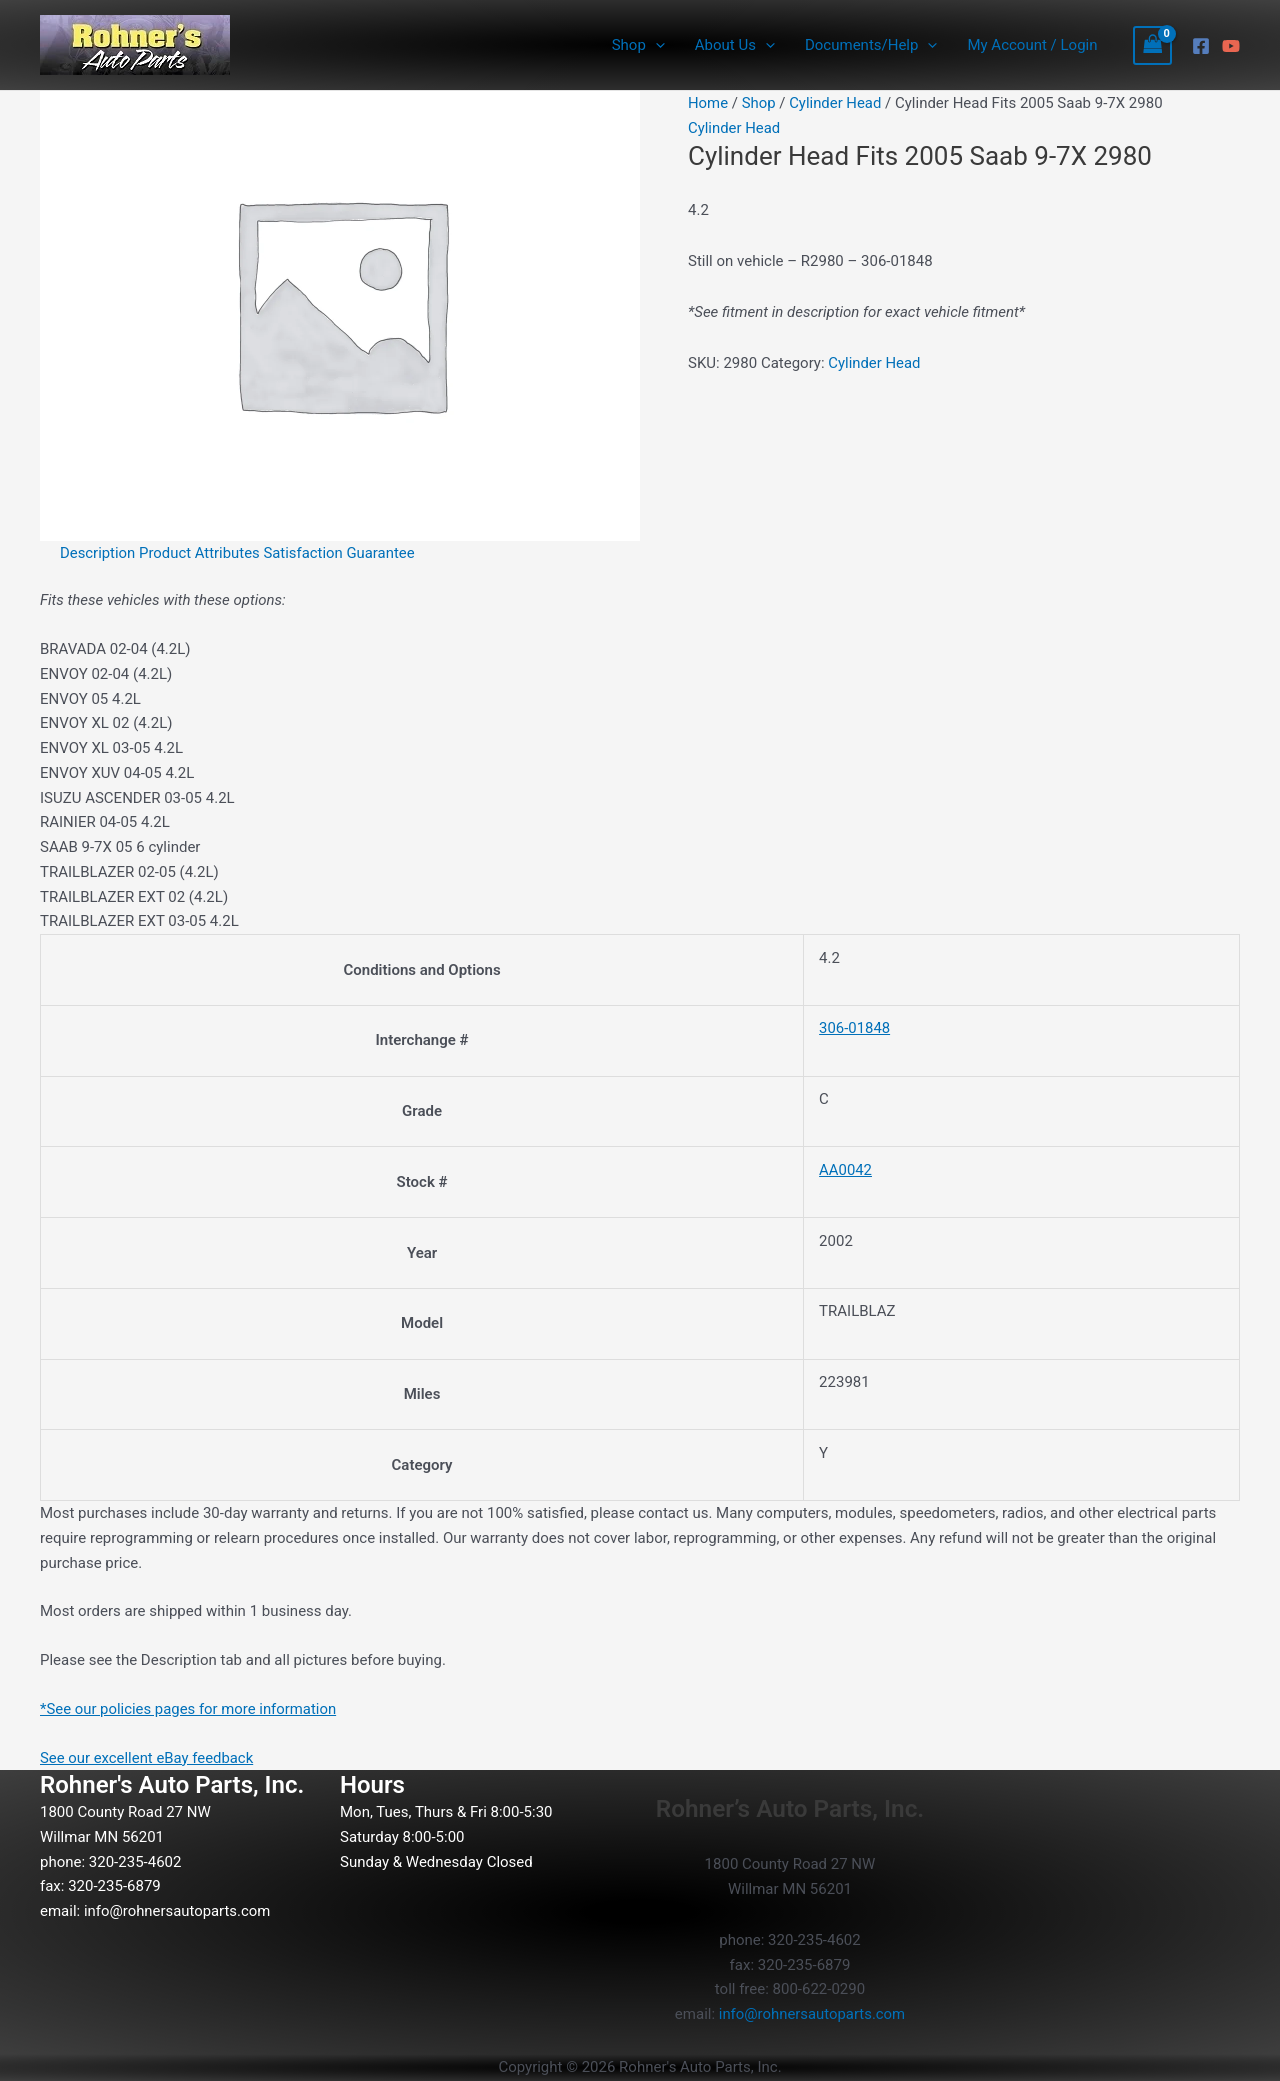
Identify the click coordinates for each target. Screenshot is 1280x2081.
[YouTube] (1231, 46)
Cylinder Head (836, 103)
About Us (735, 45)
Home (708, 103)
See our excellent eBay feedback (147, 1758)
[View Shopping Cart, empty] (1153, 45)
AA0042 (845, 1170)
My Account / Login (1032, 45)
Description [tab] (98, 553)
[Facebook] (1201, 46)
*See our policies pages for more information (189, 1709)
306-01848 (855, 1028)
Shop (638, 45)
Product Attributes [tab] (201, 553)
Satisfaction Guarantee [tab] (341, 553)
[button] (655, 45)
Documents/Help (871, 45)
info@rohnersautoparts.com (178, 1911)
